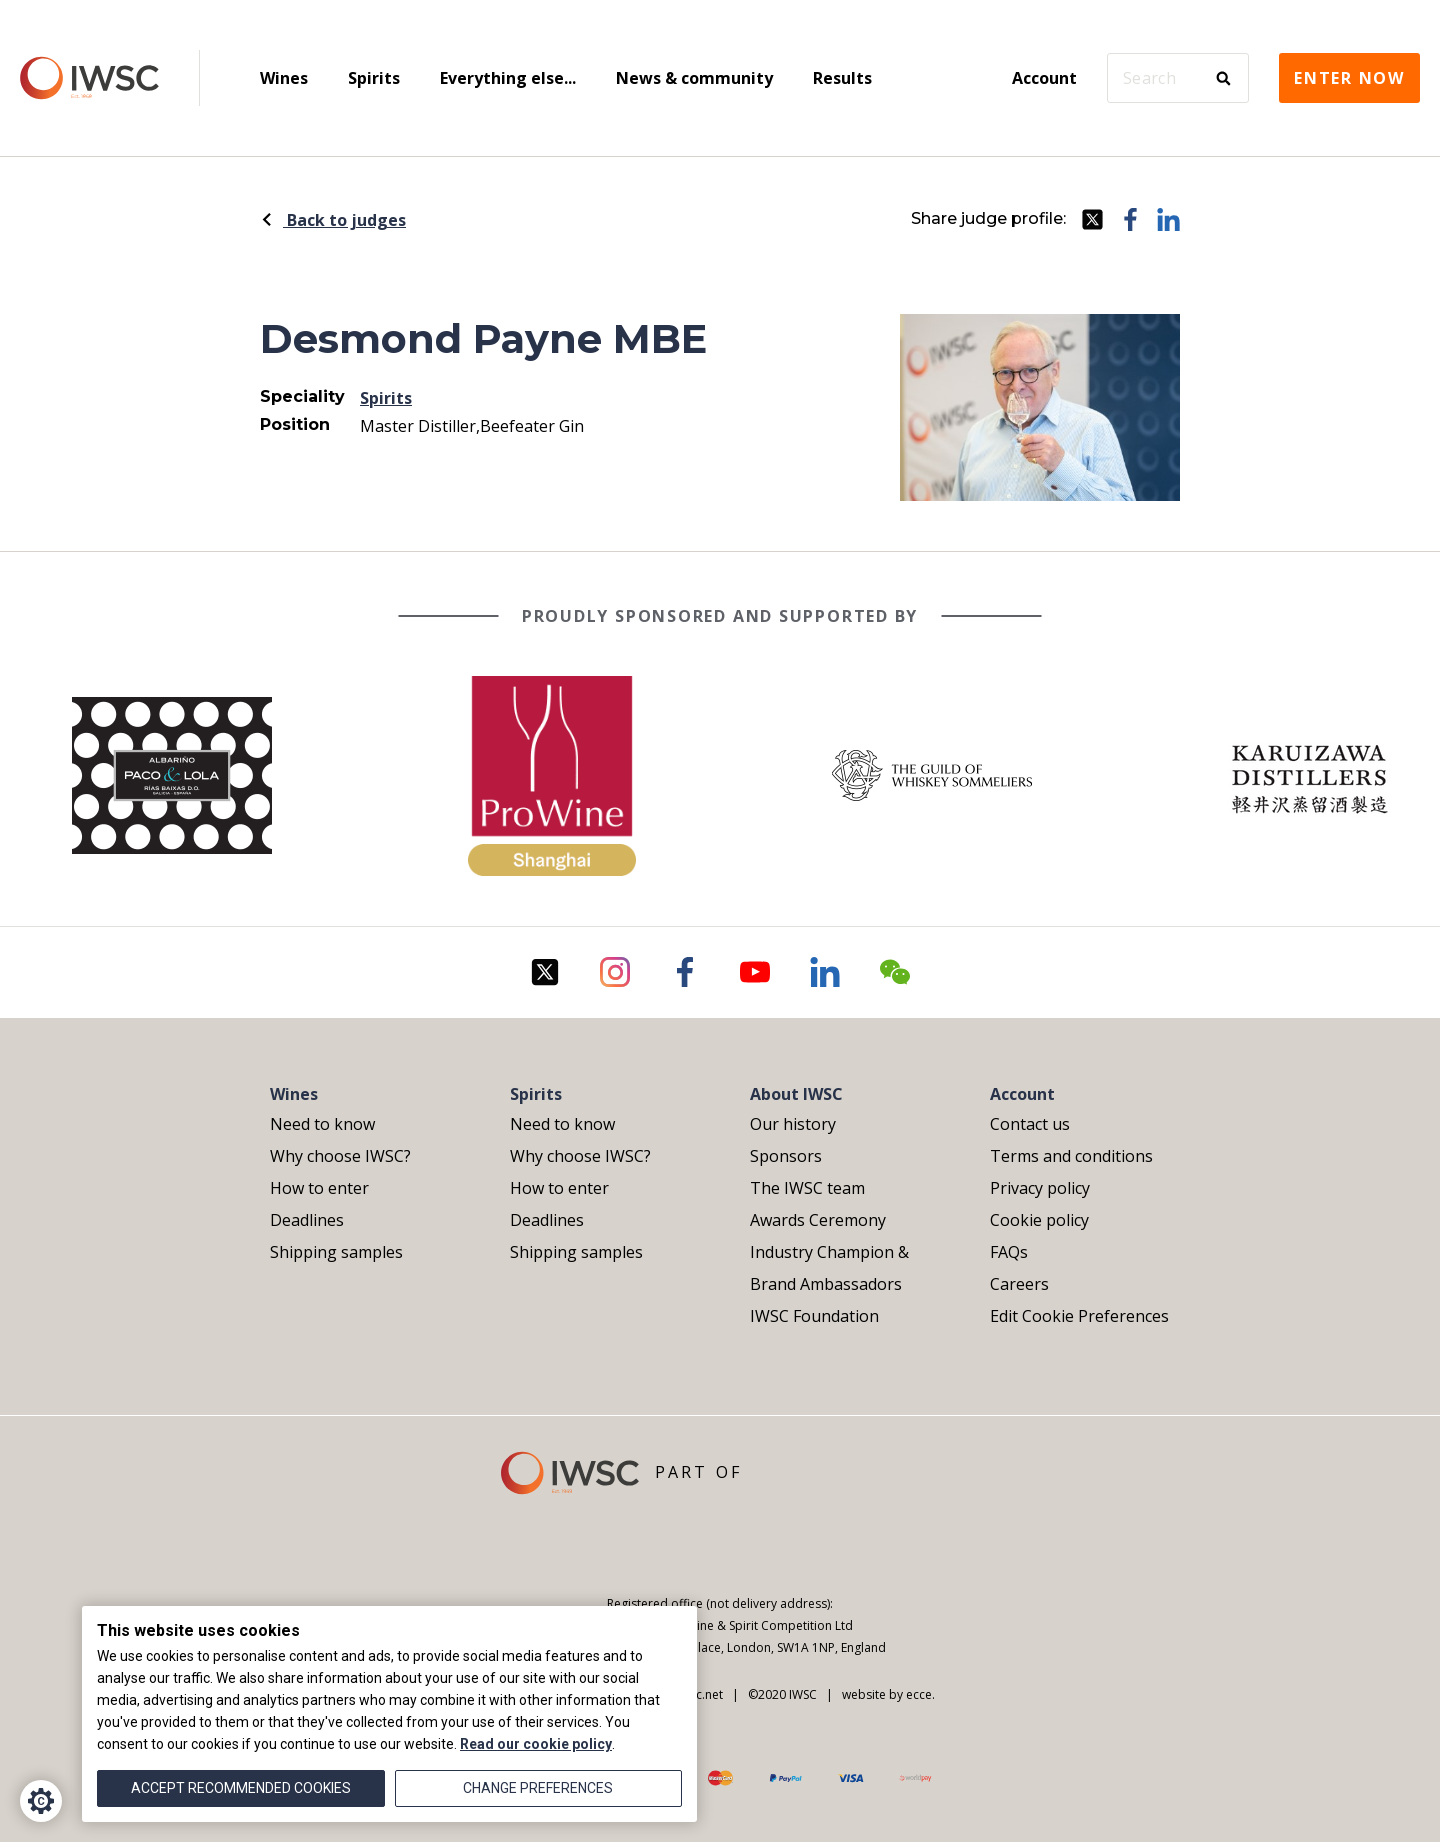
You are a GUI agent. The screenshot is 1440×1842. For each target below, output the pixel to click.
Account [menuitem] (1044, 78)
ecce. (920, 1694)
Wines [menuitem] (284, 78)
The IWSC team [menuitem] (807, 1188)
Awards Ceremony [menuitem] (818, 1220)
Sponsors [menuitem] (786, 1156)
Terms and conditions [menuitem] (1071, 1156)
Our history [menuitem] (793, 1124)
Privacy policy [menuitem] (1040, 1188)
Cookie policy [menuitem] (1039, 1220)
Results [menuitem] (842, 78)
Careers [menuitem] (1019, 1284)
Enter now (1349, 78)
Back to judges (333, 220)
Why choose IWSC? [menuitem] (340, 1156)
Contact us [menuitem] (1030, 1124)
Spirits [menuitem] (374, 78)
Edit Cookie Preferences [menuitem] (1079, 1316)
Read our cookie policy (536, 1744)
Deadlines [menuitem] (307, 1220)
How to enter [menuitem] (319, 1188)
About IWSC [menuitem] (796, 1094)
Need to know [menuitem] (322, 1124)
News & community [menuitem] (694, 78)
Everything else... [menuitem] (508, 78)
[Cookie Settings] (41, 1801)
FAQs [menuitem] (1009, 1252)
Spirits (386, 398)
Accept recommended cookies (241, 1788)
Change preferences (538, 1788)
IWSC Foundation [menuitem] (814, 1316)
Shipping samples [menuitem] (336, 1252)
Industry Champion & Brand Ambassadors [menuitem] (829, 1268)
